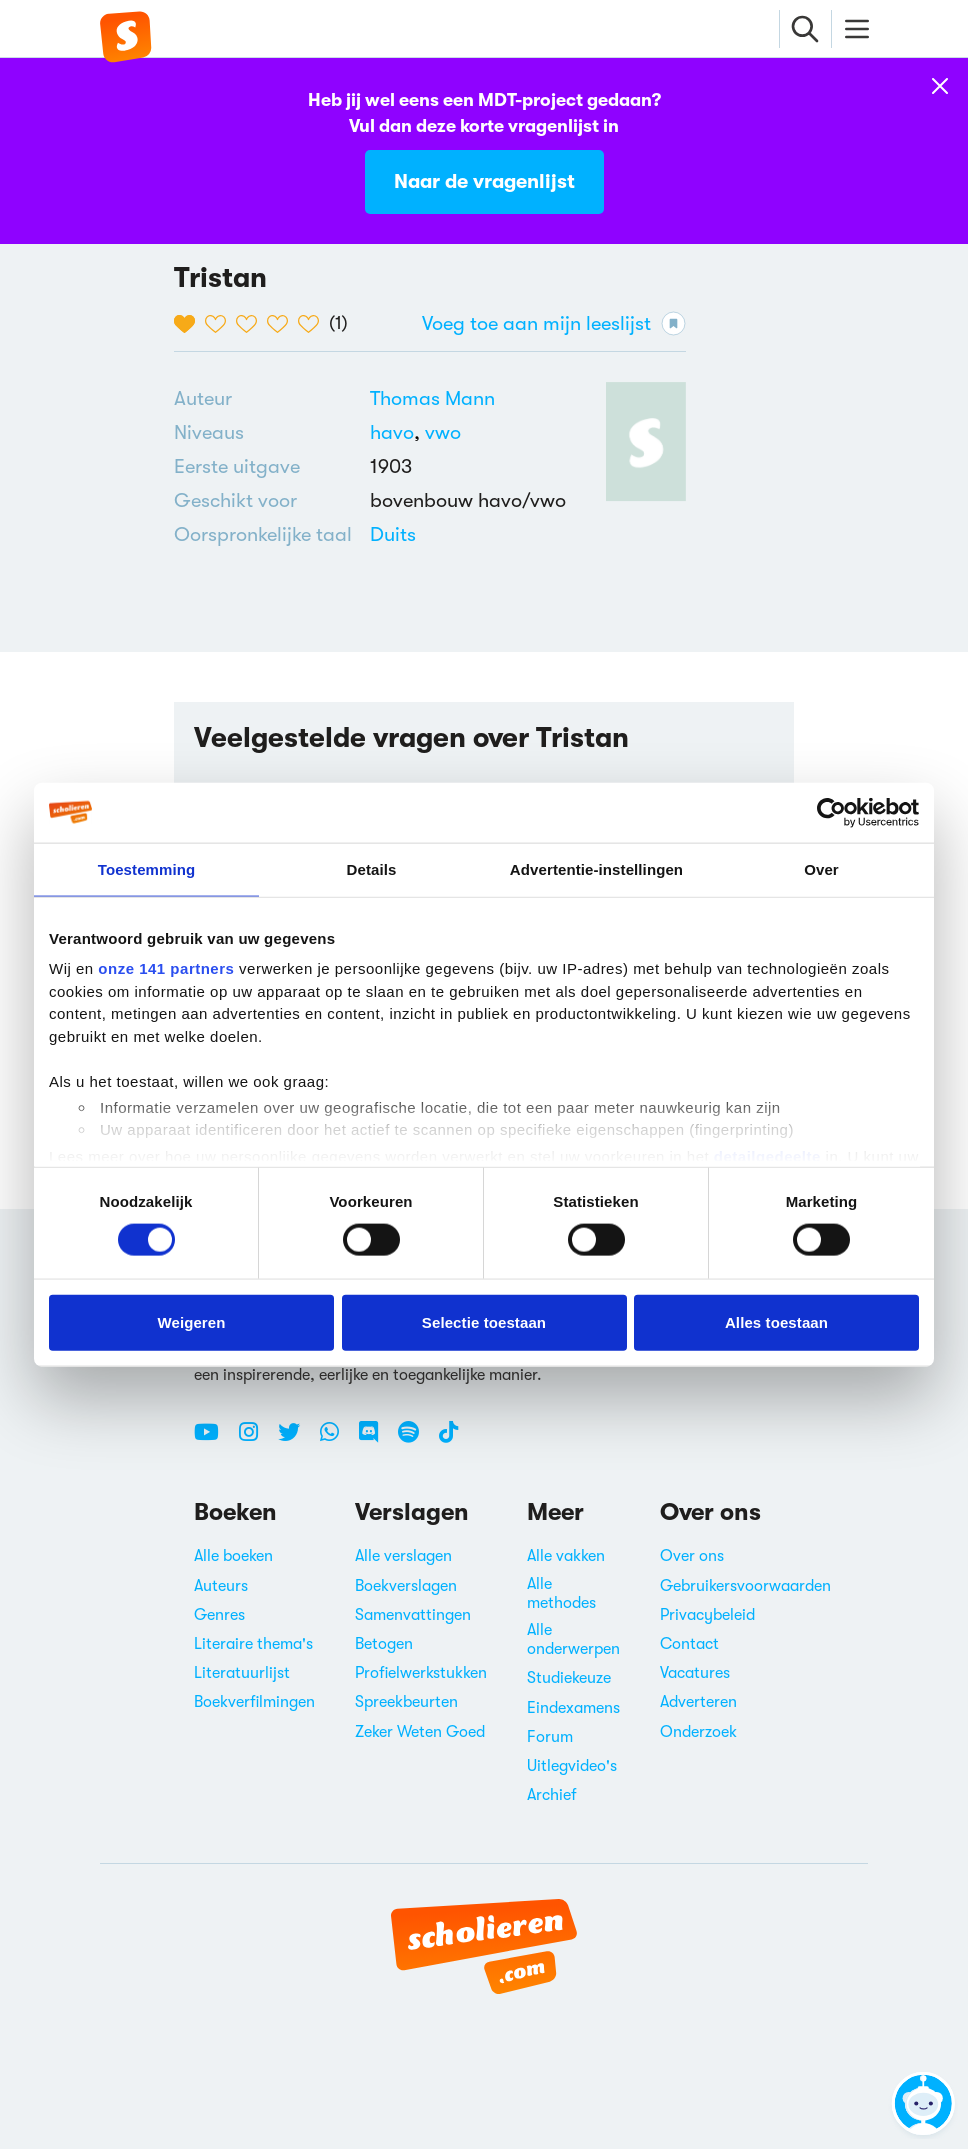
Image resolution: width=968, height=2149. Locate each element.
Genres (219, 1615)
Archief (552, 1795)
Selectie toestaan (484, 1321)
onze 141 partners (166, 968)
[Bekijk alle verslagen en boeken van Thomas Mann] (432, 398)
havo (397, 432)
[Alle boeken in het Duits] (393, 534)
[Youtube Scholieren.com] (214, 1440)
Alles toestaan (776, 1321)
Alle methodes (561, 1593)
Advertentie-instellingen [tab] (596, 868)
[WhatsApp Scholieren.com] (337, 1440)
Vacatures (695, 1673)
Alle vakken (566, 1556)
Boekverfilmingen (254, 1702)
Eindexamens (573, 1708)
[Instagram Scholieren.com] (256, 1440)
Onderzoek (698, 1732)
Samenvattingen (413, 1615)
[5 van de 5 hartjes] (313, 324)
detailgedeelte (767, 1155)
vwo (443, 432)
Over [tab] (821, 868)
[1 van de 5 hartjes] (189, 324)
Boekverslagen (406, 1586)
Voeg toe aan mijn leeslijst (554, 323)
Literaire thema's (253, 1644)
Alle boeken (233, 1556)
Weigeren (191, 1321)
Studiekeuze (569, 1678)
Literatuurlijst (242, 1673)
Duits (393, 534)
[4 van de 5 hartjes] (282, 324)
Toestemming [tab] (147, 868)
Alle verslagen (403, 1556)
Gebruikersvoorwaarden (745, 1586)
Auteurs (221, 1586)
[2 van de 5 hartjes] (220, 324)
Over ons (692, 1556)
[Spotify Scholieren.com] (416, 1440)
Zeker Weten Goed (420, 1732)
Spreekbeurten (406, 1702)
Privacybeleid (707, 1615)
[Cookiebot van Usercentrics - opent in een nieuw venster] (831, 812)
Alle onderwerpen (573, 1639)
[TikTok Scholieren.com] (448, 1440)
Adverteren (698, 1702)
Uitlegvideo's (572, 1766)
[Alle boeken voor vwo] (443, 432)
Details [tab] (372, 868)
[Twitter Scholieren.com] (296, 1440)
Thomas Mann (432, 398)
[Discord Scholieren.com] (376, 1440)
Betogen (384, 1644)
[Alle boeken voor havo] (397, 432)
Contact (689, 1644)
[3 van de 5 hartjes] (251, 324)
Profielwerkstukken (421, 1673)
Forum (550, 1737)
